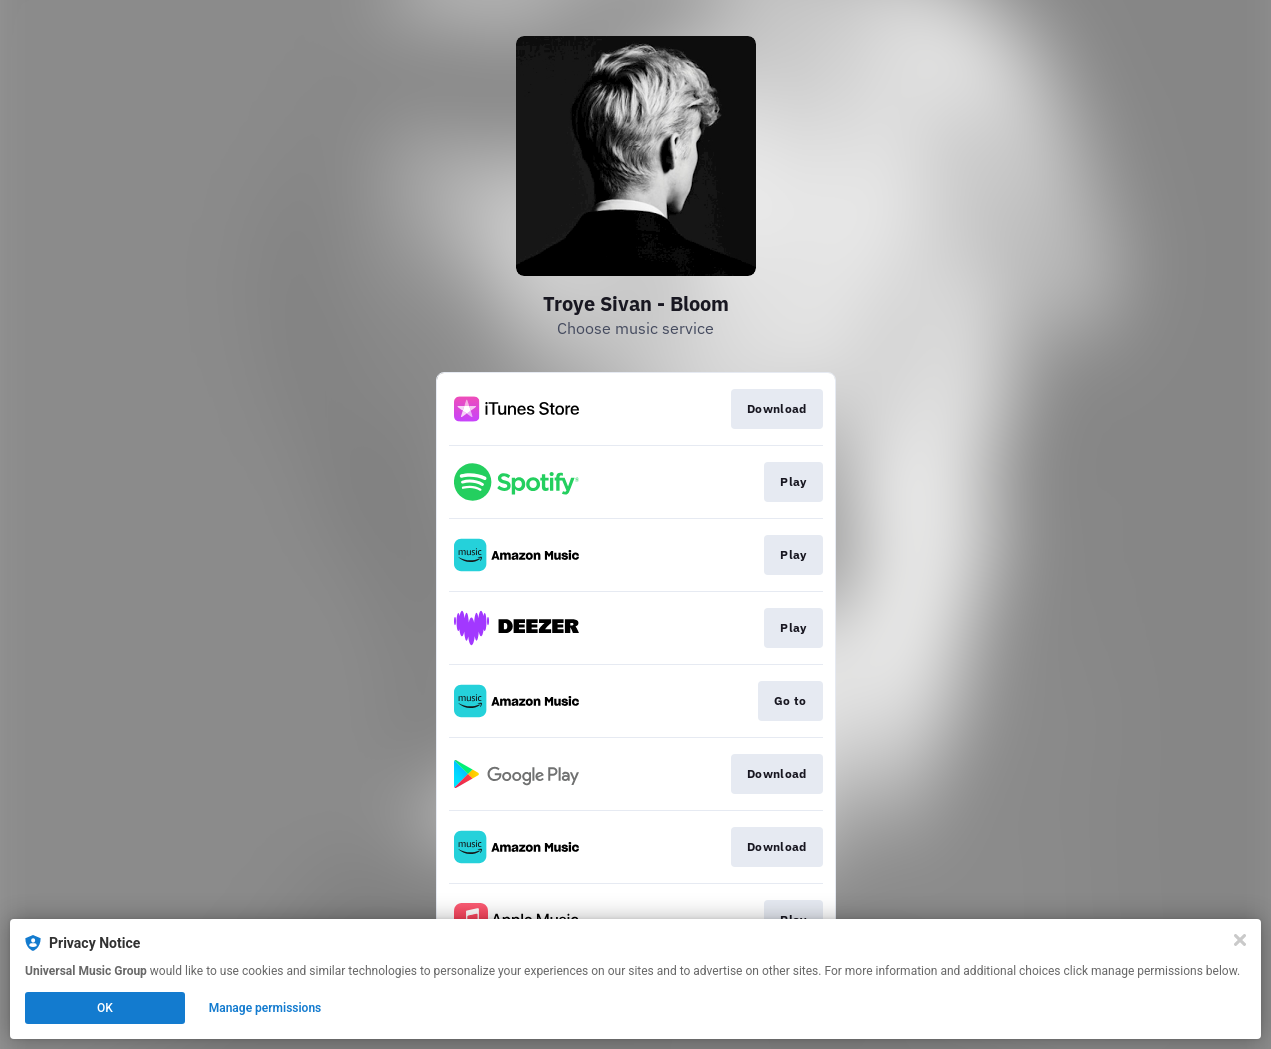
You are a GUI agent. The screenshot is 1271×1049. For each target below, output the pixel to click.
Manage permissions (265, 1008)
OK (105, 1008)
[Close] (1240, 940)
